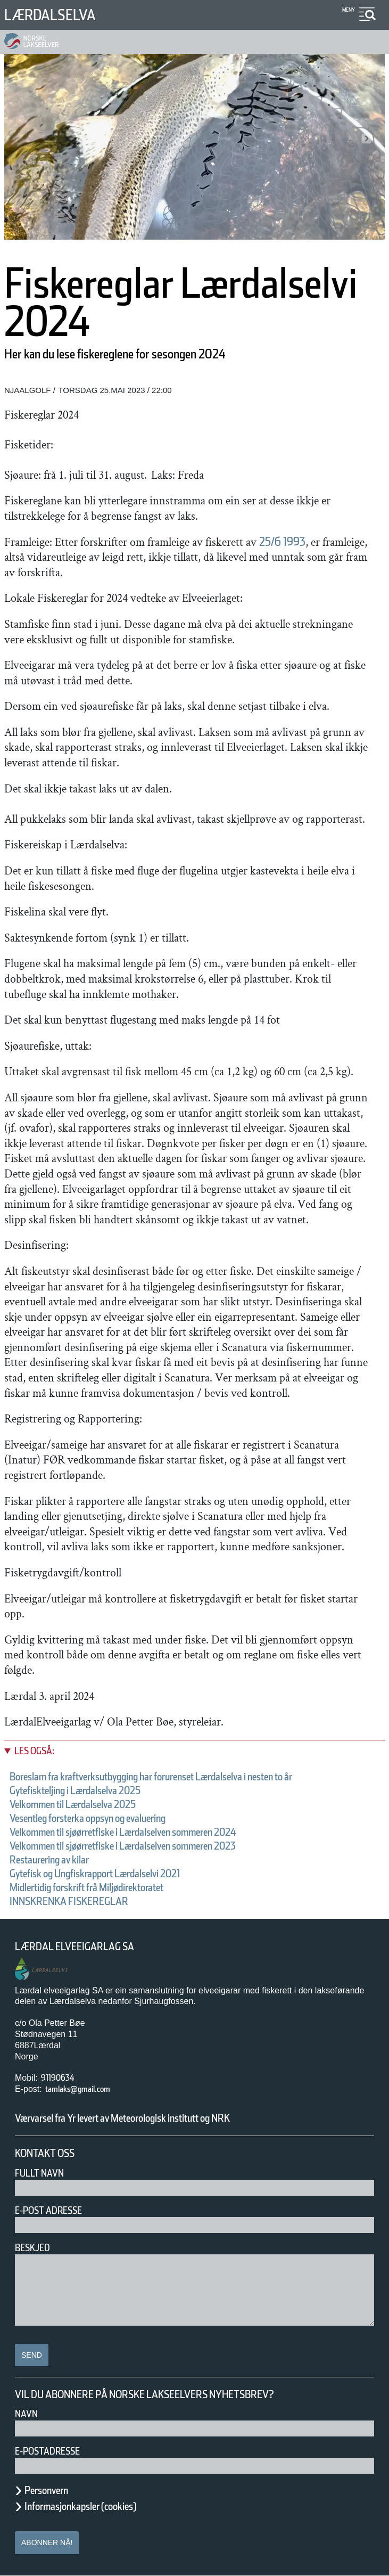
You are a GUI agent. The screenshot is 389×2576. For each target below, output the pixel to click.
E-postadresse (47, 2451)
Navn (26, 2413)
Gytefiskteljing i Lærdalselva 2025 (75, 1790)
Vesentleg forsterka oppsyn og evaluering (87, 1818)
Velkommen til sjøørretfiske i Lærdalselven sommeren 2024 (123, 1832)
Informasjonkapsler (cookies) (80, 2506)
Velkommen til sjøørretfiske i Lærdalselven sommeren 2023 (123, 1845)
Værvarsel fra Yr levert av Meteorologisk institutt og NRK (122, 2118)
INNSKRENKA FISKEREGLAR (69, 1901)
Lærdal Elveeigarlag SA (74, 1946)
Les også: (34, 1750)
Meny (348, 9)
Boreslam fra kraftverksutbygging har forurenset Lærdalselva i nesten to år (151, 1776)
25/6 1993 (282, 542)
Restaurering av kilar (49, 1859)
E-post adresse (48, 2210)
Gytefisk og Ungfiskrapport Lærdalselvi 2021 (95, 1873)
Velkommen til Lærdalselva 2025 (73, 1804)
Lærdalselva (50, 15)
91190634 (57, 2078)
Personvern (46, 2490)
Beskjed (32, 2247)
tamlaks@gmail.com (77, 2089)
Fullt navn (39, 2173)
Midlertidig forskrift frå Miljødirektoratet (86, 1887)
